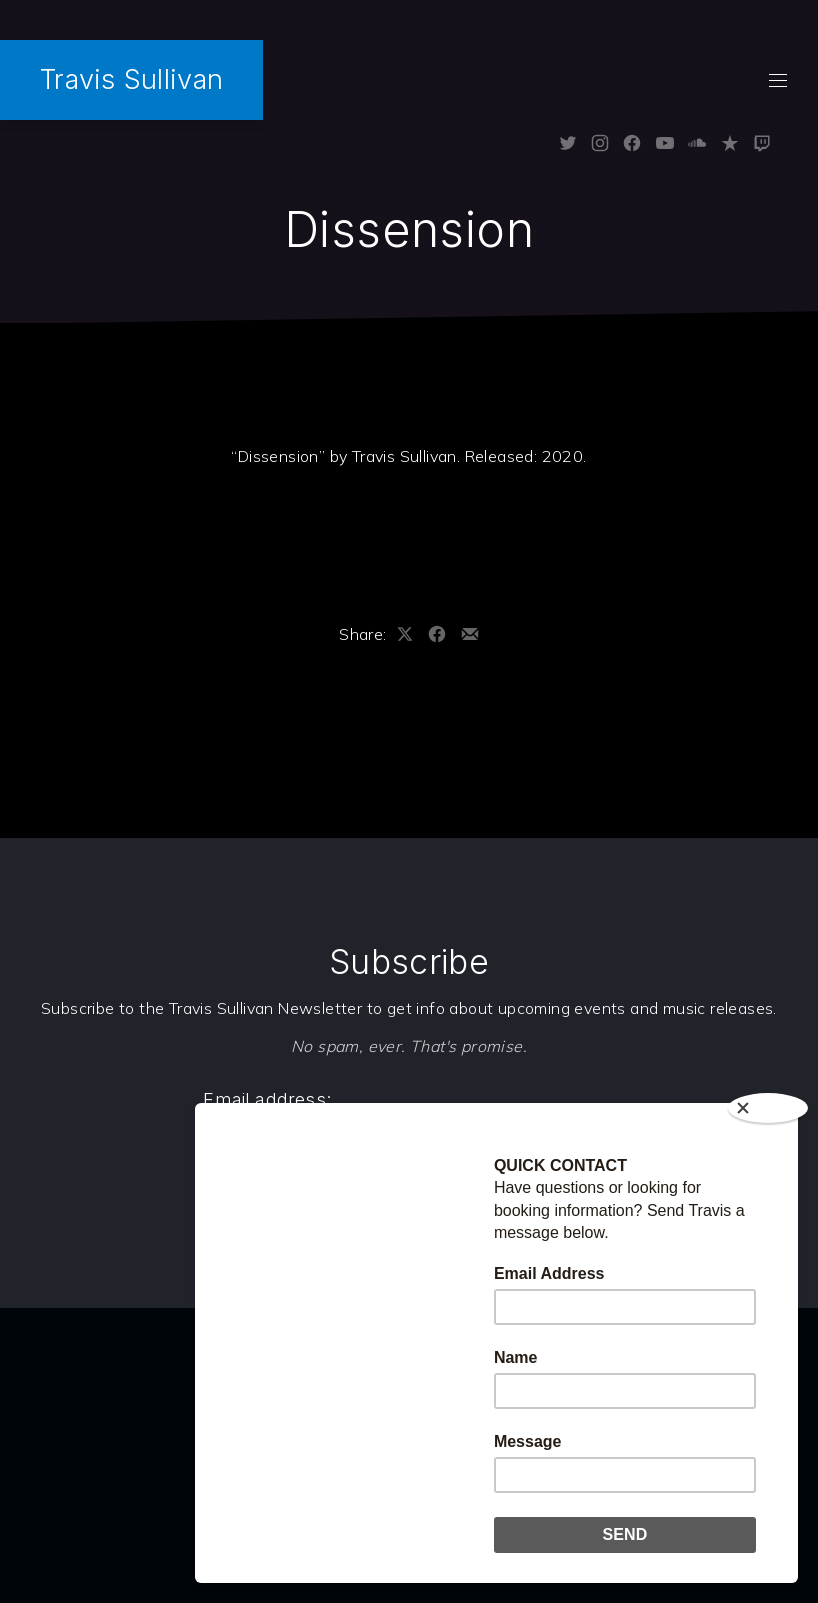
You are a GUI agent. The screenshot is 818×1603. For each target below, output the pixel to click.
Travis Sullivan (131, 79)
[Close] (768, 1108)
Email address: (267, 1099)
